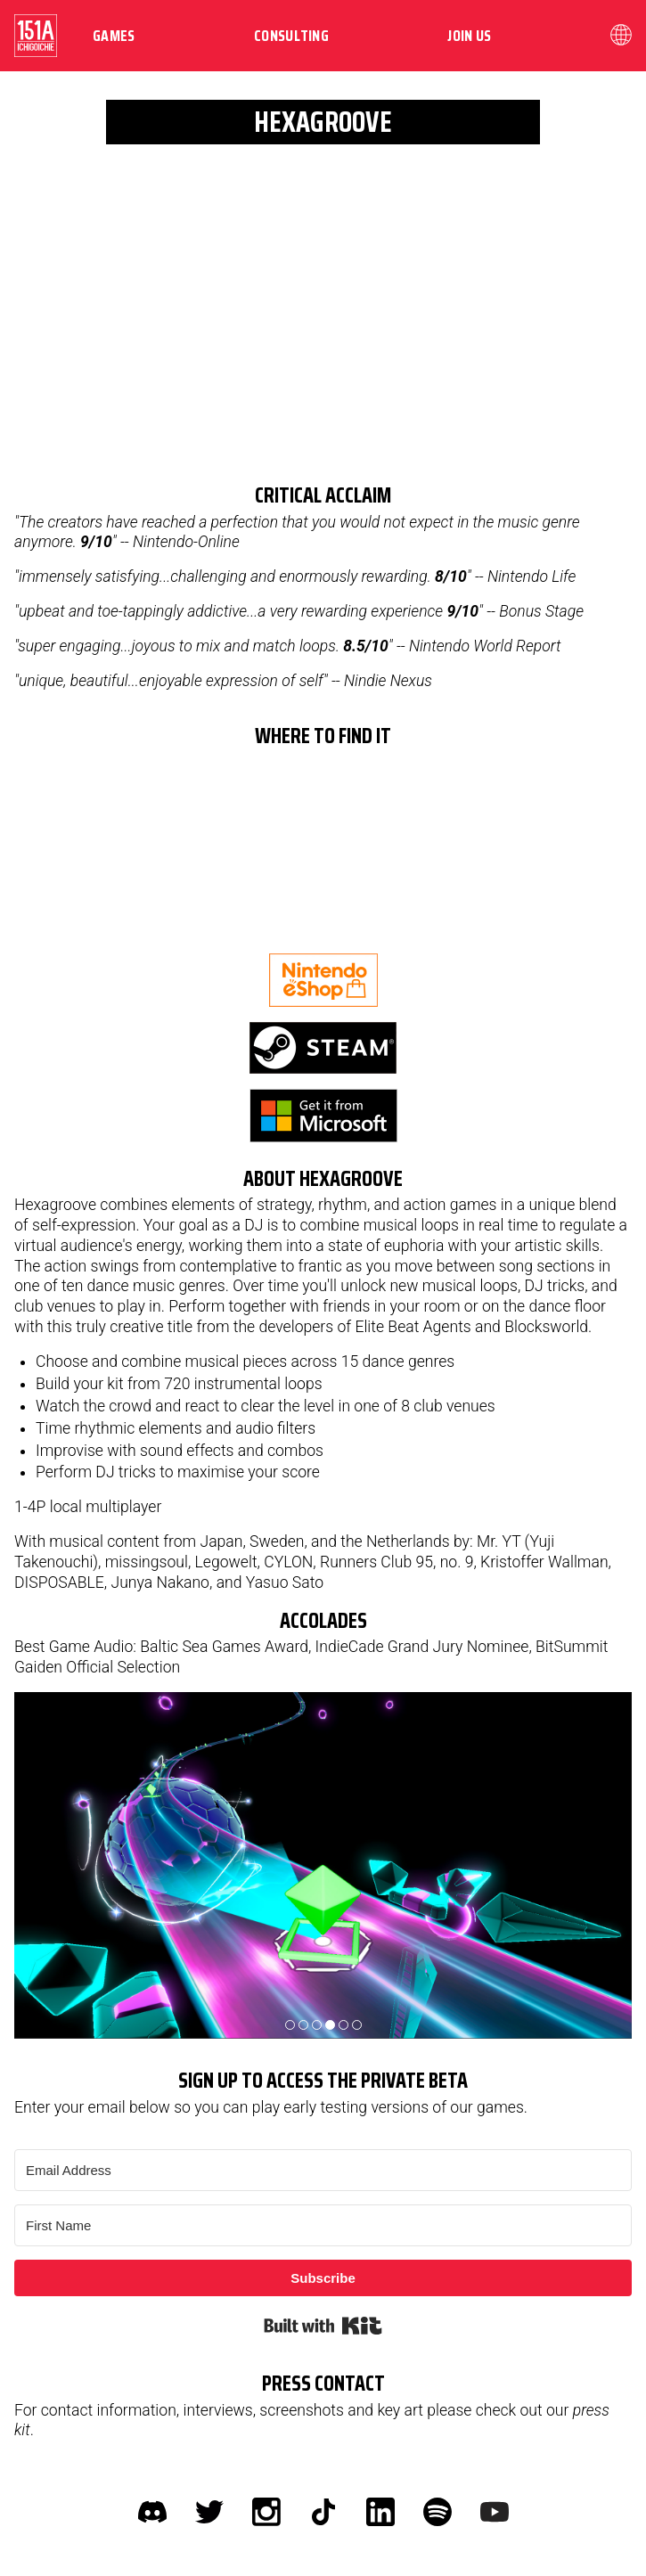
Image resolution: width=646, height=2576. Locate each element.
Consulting (291, 35)
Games (114, 35)
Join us (469, 35)
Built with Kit (323, 2326)
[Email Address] (323, 2170)
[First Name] (323, 2225)
